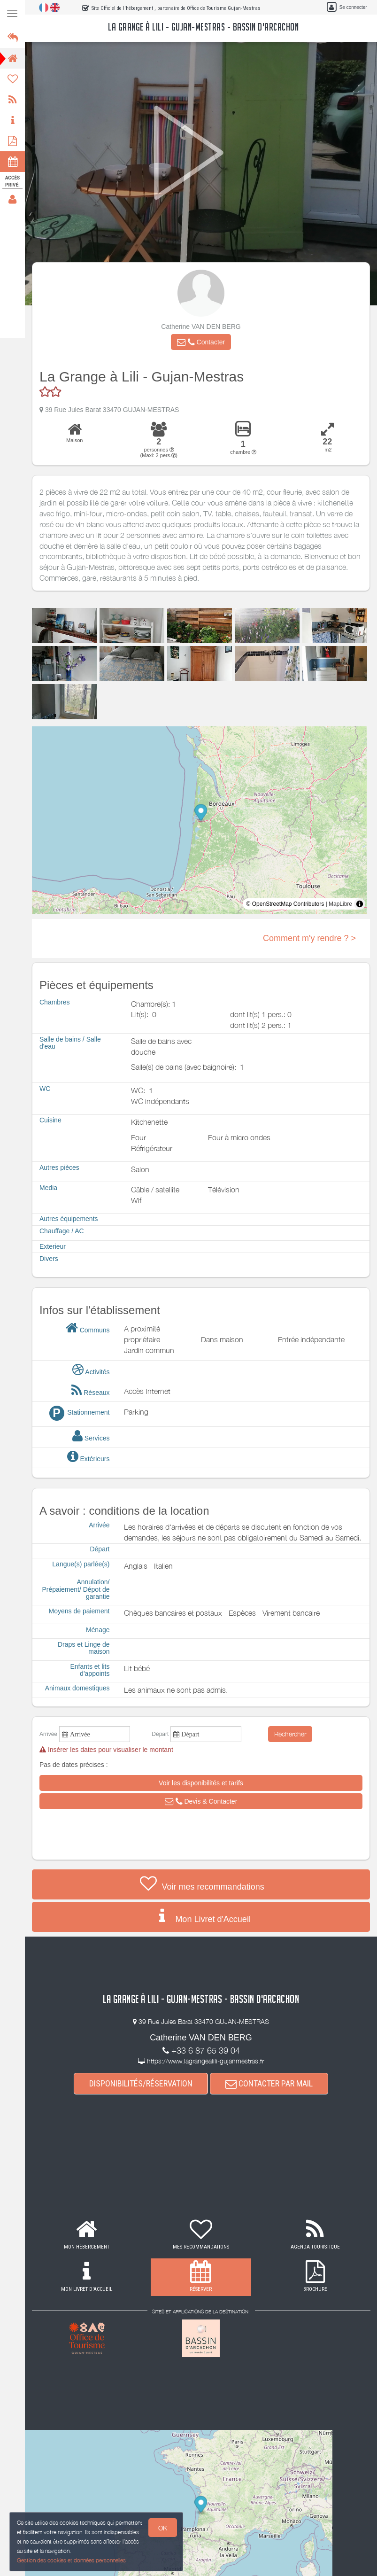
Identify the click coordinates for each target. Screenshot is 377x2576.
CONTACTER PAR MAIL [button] (269, 2083)
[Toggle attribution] (359, 904)
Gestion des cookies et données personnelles (69, 2561)
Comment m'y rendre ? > (309, 938)
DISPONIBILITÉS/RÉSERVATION (140, 2083)
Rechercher (290, 1734)
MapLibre (340, 904)
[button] (201, 342)
